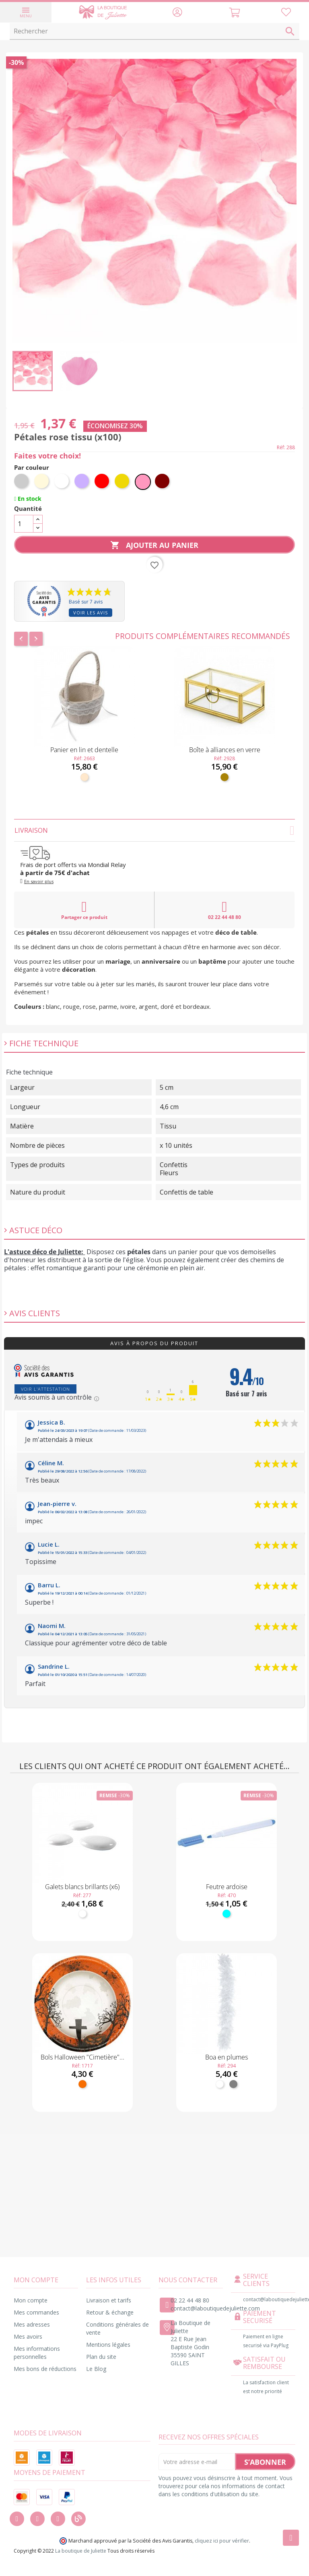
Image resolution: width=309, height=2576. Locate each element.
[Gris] (233, 2084)
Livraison (154, 830)
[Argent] (22, 482)
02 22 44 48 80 (224, 910)
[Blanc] (62, 482)
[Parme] (82, 482)
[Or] (123, 482)
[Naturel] (84, 777)
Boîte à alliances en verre (224, 749)
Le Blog (96, 2369)
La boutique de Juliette (80, 2550)
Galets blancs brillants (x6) (82, 1886)
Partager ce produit (84, 910)
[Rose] (143, 482)
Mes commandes (36, 2312)
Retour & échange (110, 2312)
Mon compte (30, 2300)
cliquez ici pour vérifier (222, 2540)
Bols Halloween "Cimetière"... (82, 2057)
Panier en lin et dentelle (84, 749)
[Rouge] (103, 482)
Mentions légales (108, 2344)
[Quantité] (23, 524)
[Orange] (82, 2084)
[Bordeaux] (163, 482)
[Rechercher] (154, 31)
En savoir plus (39, 881)
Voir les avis (90, 613)
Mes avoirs (28, 2336)
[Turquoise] (226, 1914)
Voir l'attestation (45, 1389)
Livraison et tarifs (108, 2300)
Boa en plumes (226, 2057)
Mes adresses (32, 2324)
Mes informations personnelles (37, 2352)
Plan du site (101, 2356)
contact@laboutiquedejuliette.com (215, 2308)
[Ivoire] (42, 482)
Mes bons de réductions (45, 2369)
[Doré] (224, 777)
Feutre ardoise (226, 1886)
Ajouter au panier (154, 545)
